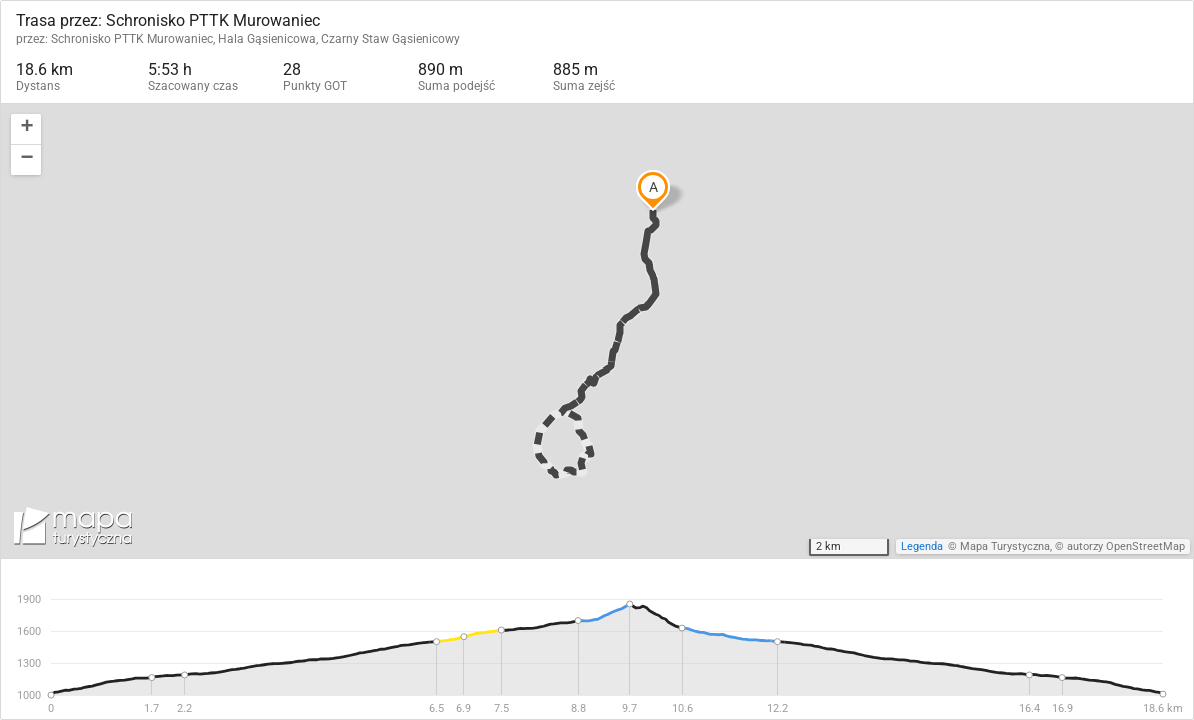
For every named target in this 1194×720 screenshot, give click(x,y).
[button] (26, 129)
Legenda (922, 546)
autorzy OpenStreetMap (1126, 546)
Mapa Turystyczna (1005, 546)
